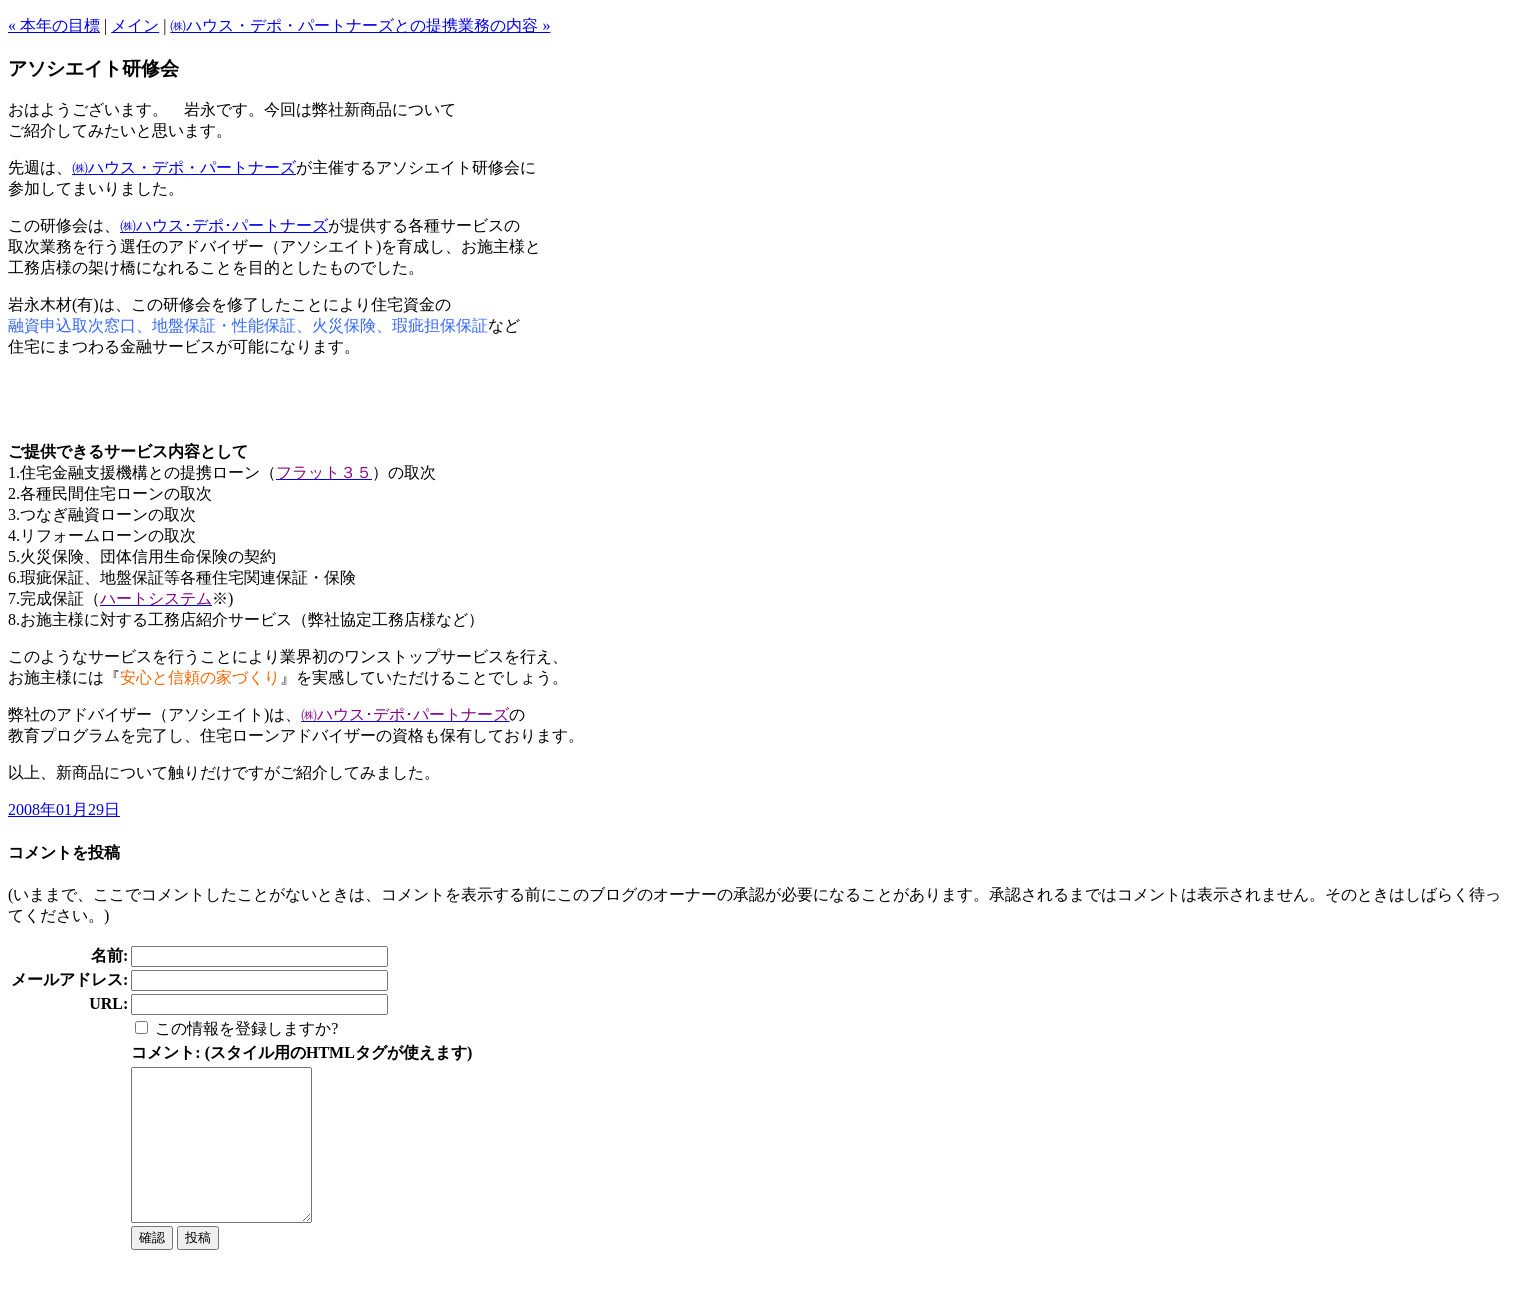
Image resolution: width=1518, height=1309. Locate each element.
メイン (135, 25)
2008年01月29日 (64, 809)
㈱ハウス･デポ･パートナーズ (224, 225)
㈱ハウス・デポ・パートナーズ (184, 167)
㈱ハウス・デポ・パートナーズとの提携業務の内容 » (360, 25)
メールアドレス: (69, 979)
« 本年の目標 (54, 25)
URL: (108, 1003)
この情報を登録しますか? (246, 1028)
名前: (109, 955)
